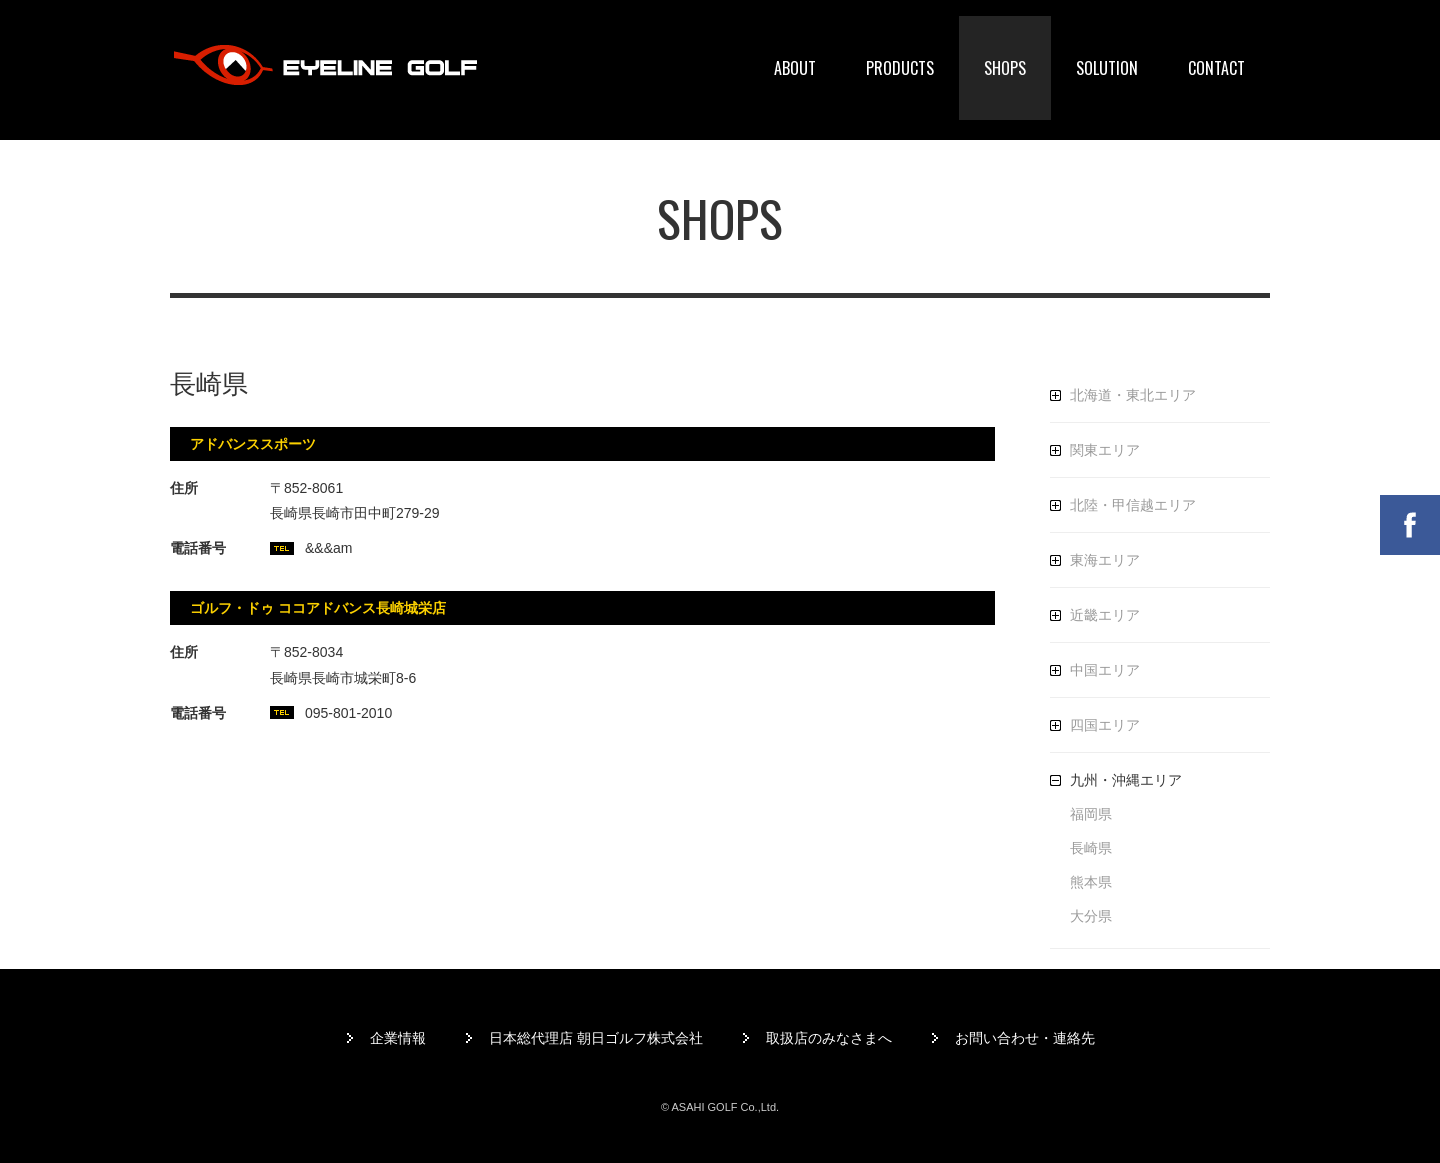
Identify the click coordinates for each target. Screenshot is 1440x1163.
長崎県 (1091, 848)
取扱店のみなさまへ (829, 1038)
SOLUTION (1107, 68)
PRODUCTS (900, 68)
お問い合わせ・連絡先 (1025, 1038)
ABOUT (795, 68)
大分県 (1091, 916)
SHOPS (1005, 68)
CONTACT (1216, 68)
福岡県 (1091, 814)
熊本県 (1091, 882)
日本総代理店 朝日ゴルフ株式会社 (596, 1038)
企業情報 (398, 1038)
